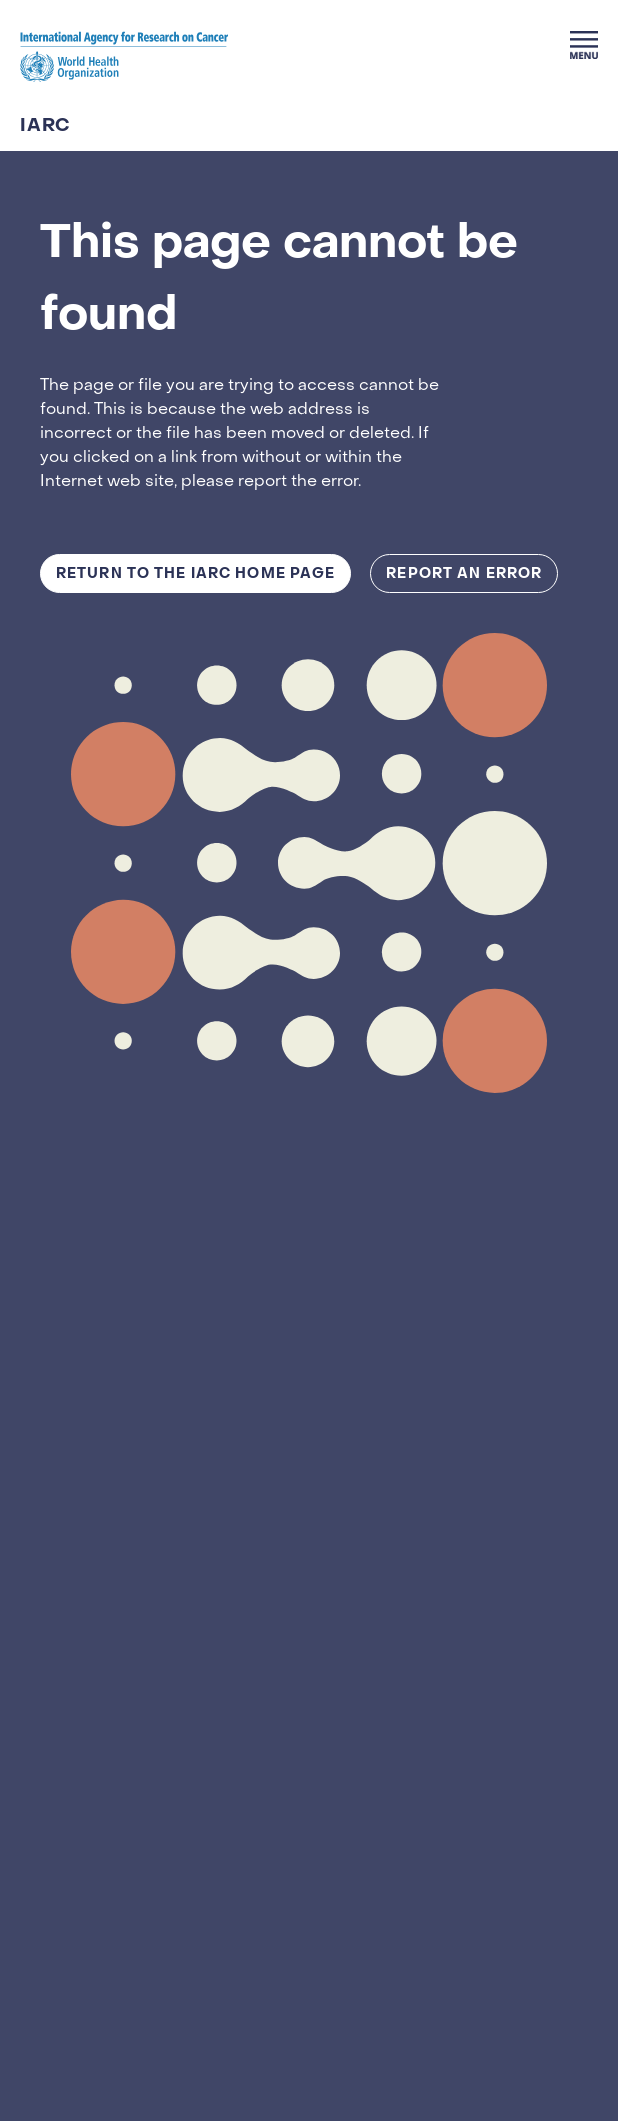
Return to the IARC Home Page (195, 573)
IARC (45, 126)
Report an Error (464, 573)
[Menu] (584, 45)
